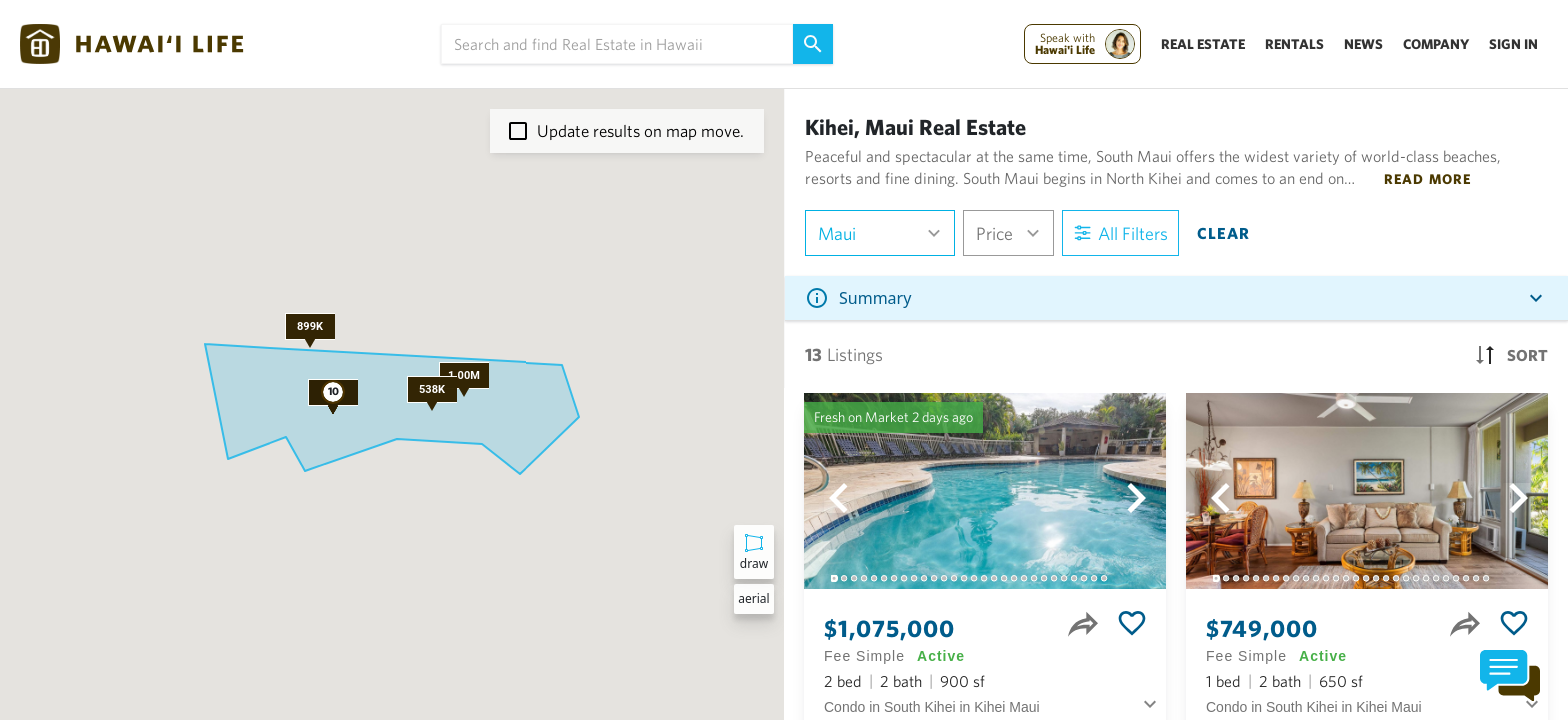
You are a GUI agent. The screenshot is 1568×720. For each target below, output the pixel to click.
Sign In (1513, 44)
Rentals (1294, 44)
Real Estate (1203, 44)
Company (1436, 44)
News (1363, 44)
